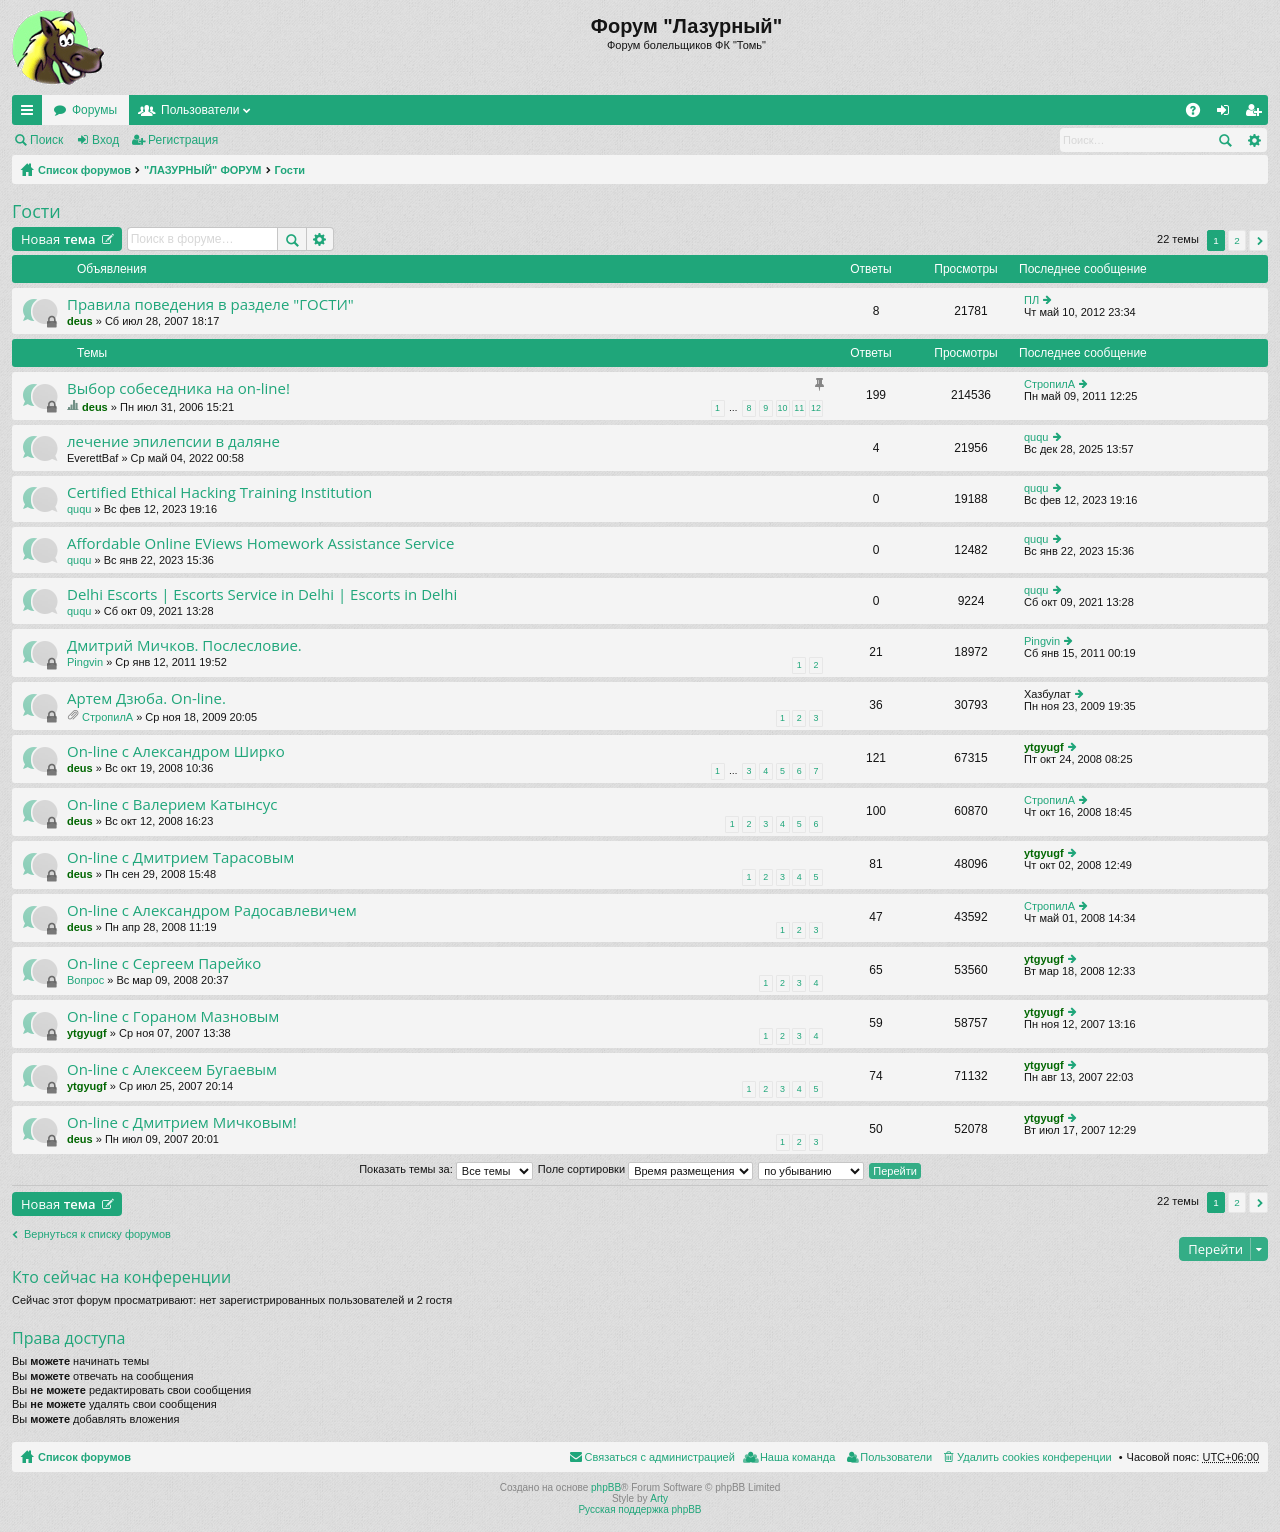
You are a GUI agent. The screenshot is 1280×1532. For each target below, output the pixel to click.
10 (783, 408)
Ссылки (31, 114)
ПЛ (1031, 300)
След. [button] (1258, 240)
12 (816, 408)
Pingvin (85, 662)
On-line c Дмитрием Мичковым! (182, 1122)
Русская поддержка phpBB (639, 1509)
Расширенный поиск (1253, 140)
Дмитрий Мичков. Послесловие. (184, 645)
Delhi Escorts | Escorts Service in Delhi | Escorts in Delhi (262, 594)
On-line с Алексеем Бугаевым (172, 1069)
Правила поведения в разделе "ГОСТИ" (210, 304)
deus (80, 321)
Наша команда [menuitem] (797, 1457)
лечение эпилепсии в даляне (173, 441)
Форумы (94, 110)
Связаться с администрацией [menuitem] (660, 1457)
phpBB (606, 1487)
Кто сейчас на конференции (121, 1277)
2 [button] (1237, 240)
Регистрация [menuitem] (1257, 114)
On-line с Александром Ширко (176, 751)
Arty (659, 1498)
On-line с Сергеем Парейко (164, 963)
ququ (1036, 437)
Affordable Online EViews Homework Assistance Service (260, 543)
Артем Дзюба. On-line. (146, 698)
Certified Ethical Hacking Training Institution (219, 492)
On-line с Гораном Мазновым (173, 1016)
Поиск (46, 140)
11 (799, 408)
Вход (105, 140)
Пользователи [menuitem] (896, 1457)
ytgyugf (1044, 747)
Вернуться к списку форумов (97, 1234)
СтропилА (1049, 384)
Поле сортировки (645, 1169)
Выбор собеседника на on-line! (178, 388)
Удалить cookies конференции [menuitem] (1034, 1457)
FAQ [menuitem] (1199, 114)
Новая (58, 239)
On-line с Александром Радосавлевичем (212, 910)
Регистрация (183, 140)
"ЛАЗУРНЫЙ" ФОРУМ (203, 170)
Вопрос (85, 980)
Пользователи (200, 110)
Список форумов (84, 170)
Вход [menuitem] (1227, 114)
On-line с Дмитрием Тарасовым (180, 857)
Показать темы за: (446, 1169)
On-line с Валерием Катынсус (172, 804)
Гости (290, 170)
